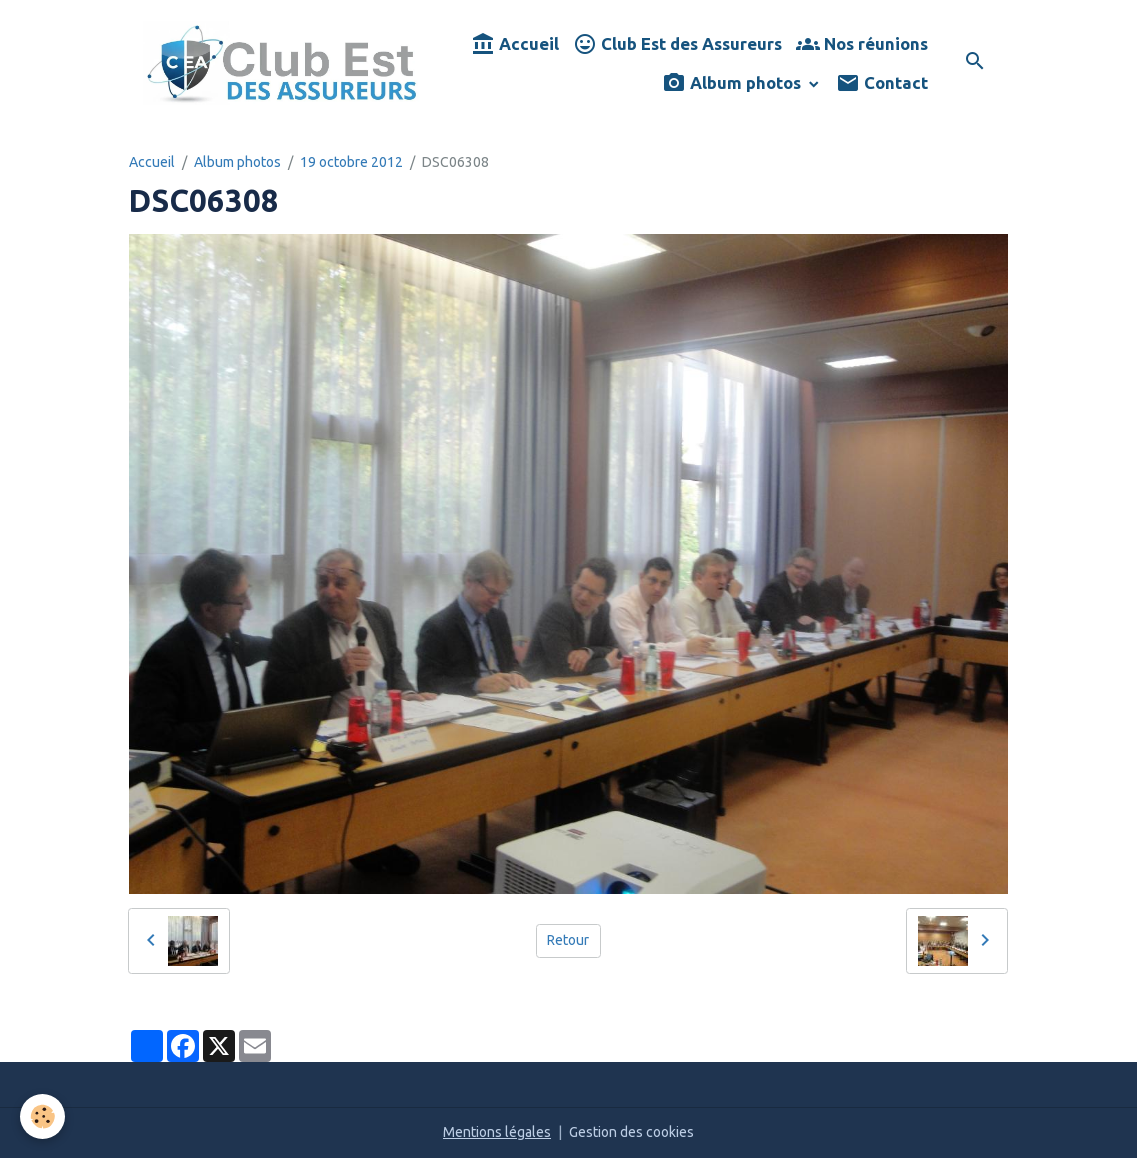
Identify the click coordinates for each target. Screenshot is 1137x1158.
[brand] (282, 63)
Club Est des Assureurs (677, 44)
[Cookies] (42, 1116)
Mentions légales (497, 1132)
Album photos (733, 83)
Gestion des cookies (631, 1132)
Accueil (515, 44)
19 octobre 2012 (351, 162)
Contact (882, 83)
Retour (568, 940)
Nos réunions (862, 44)
